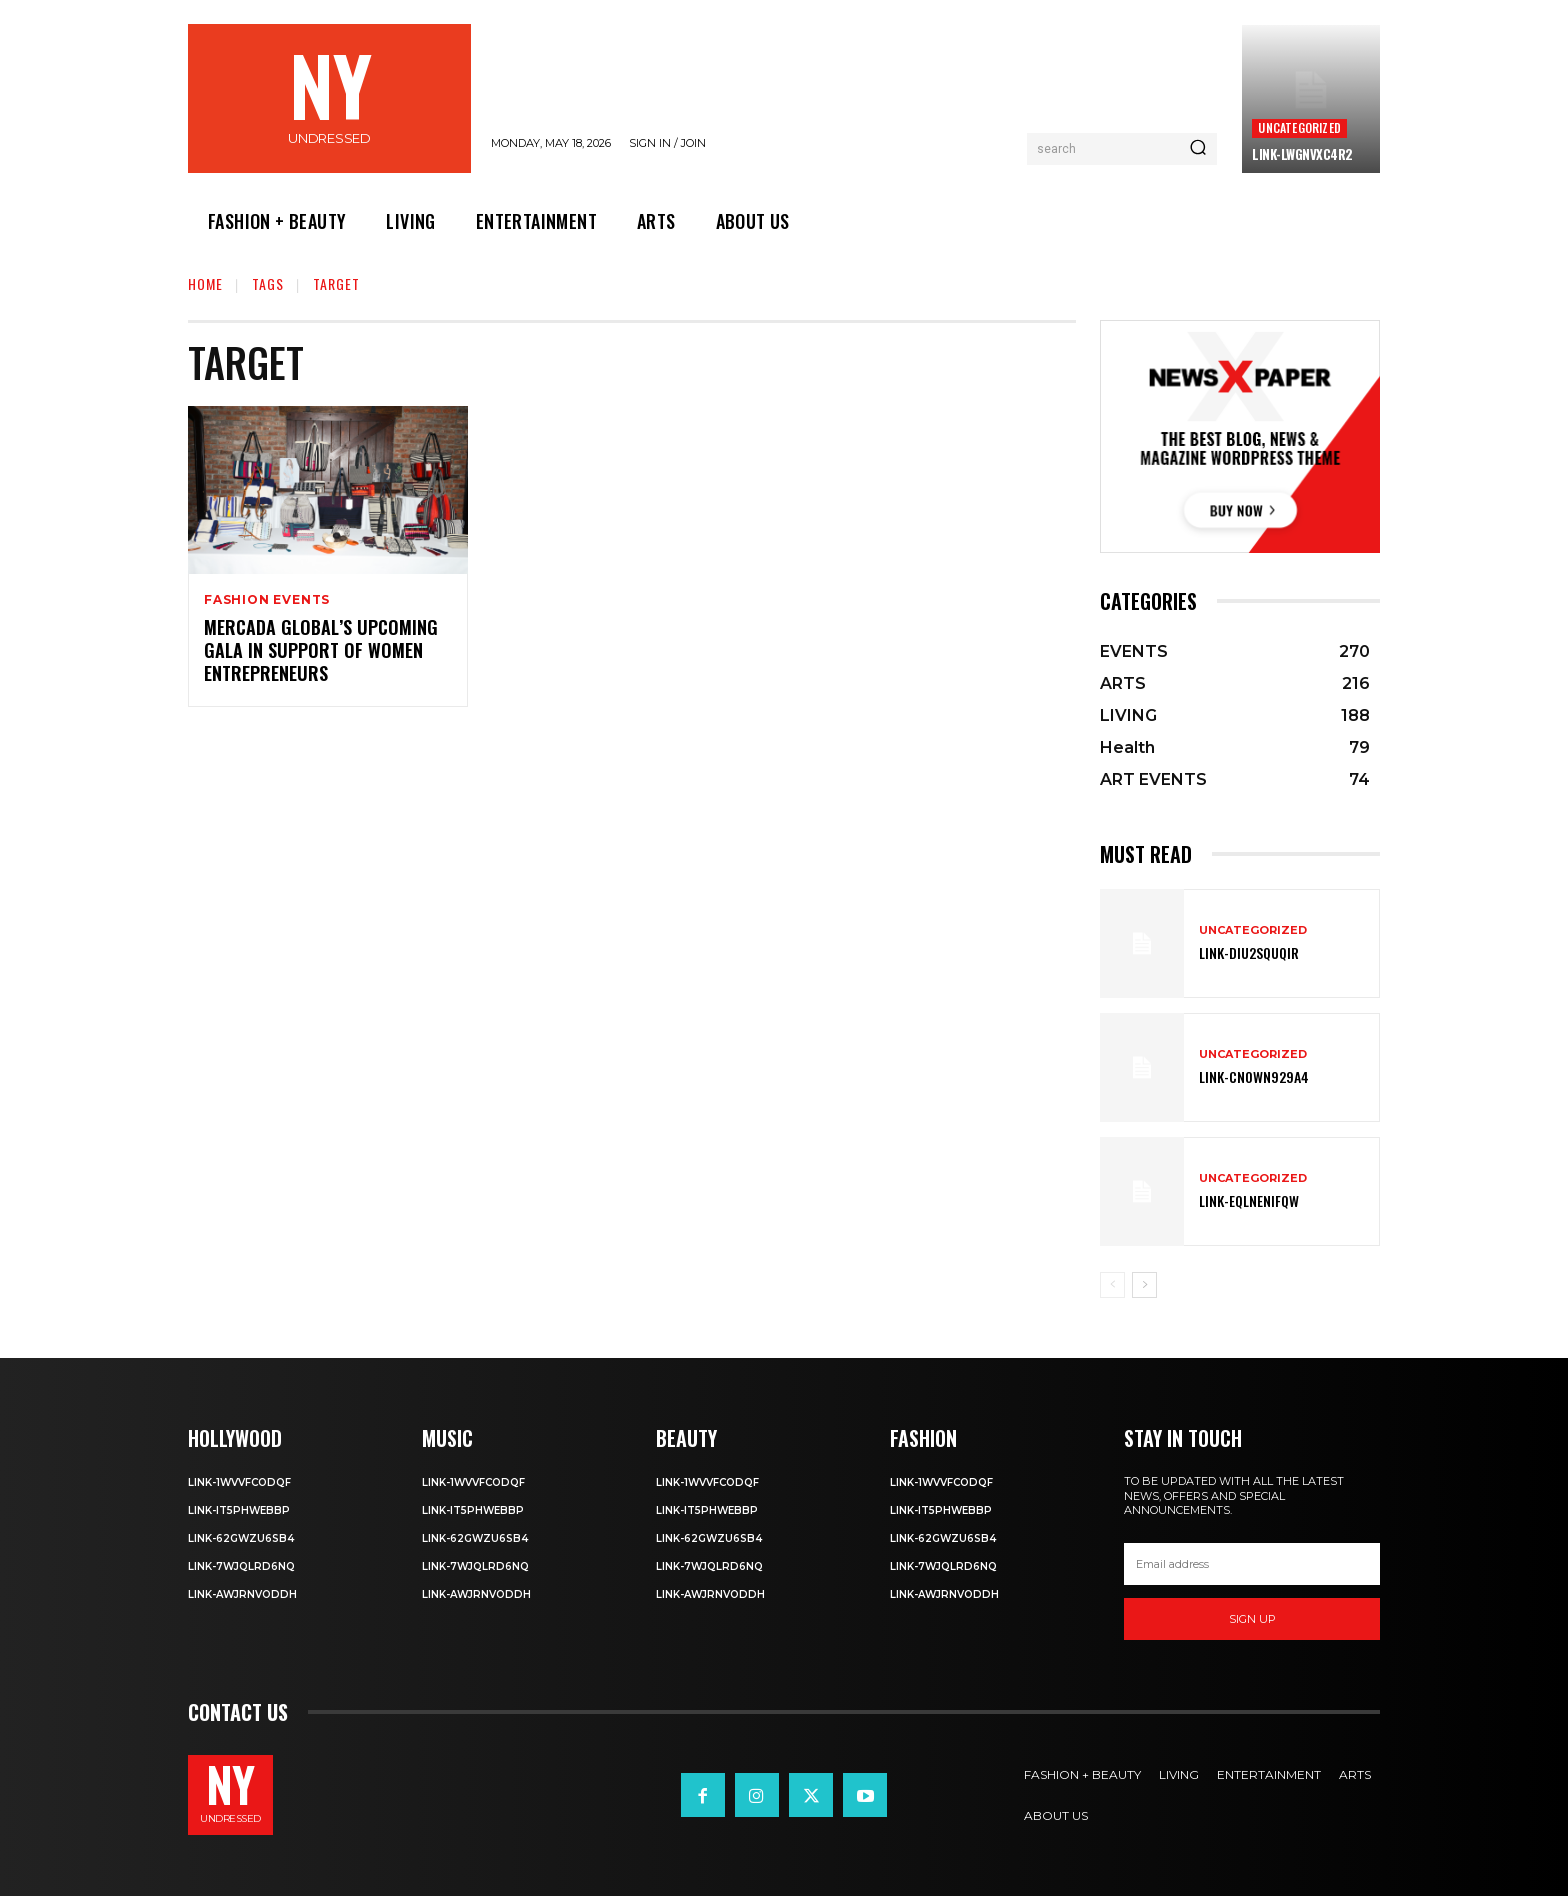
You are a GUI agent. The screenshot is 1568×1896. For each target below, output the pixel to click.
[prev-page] (1112, 1285)
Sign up (1252, 1619)
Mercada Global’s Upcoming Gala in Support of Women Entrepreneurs (321, 650)
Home (205, 283)
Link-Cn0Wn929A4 (1254, 1076)
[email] (1252, 1564)
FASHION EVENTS (267, 600)
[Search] (1198, 149)
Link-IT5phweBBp (239, 1510)
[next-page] (1144, 1285)
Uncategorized (1299, 127)
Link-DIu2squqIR (1249, 952)
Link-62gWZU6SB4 (241, 1538)
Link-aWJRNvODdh (242, 1594)
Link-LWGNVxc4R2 (1302, 154)
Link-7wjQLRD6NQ (241, 1566)
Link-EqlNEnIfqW (1249, 1200)
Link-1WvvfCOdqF (239, 1482)
